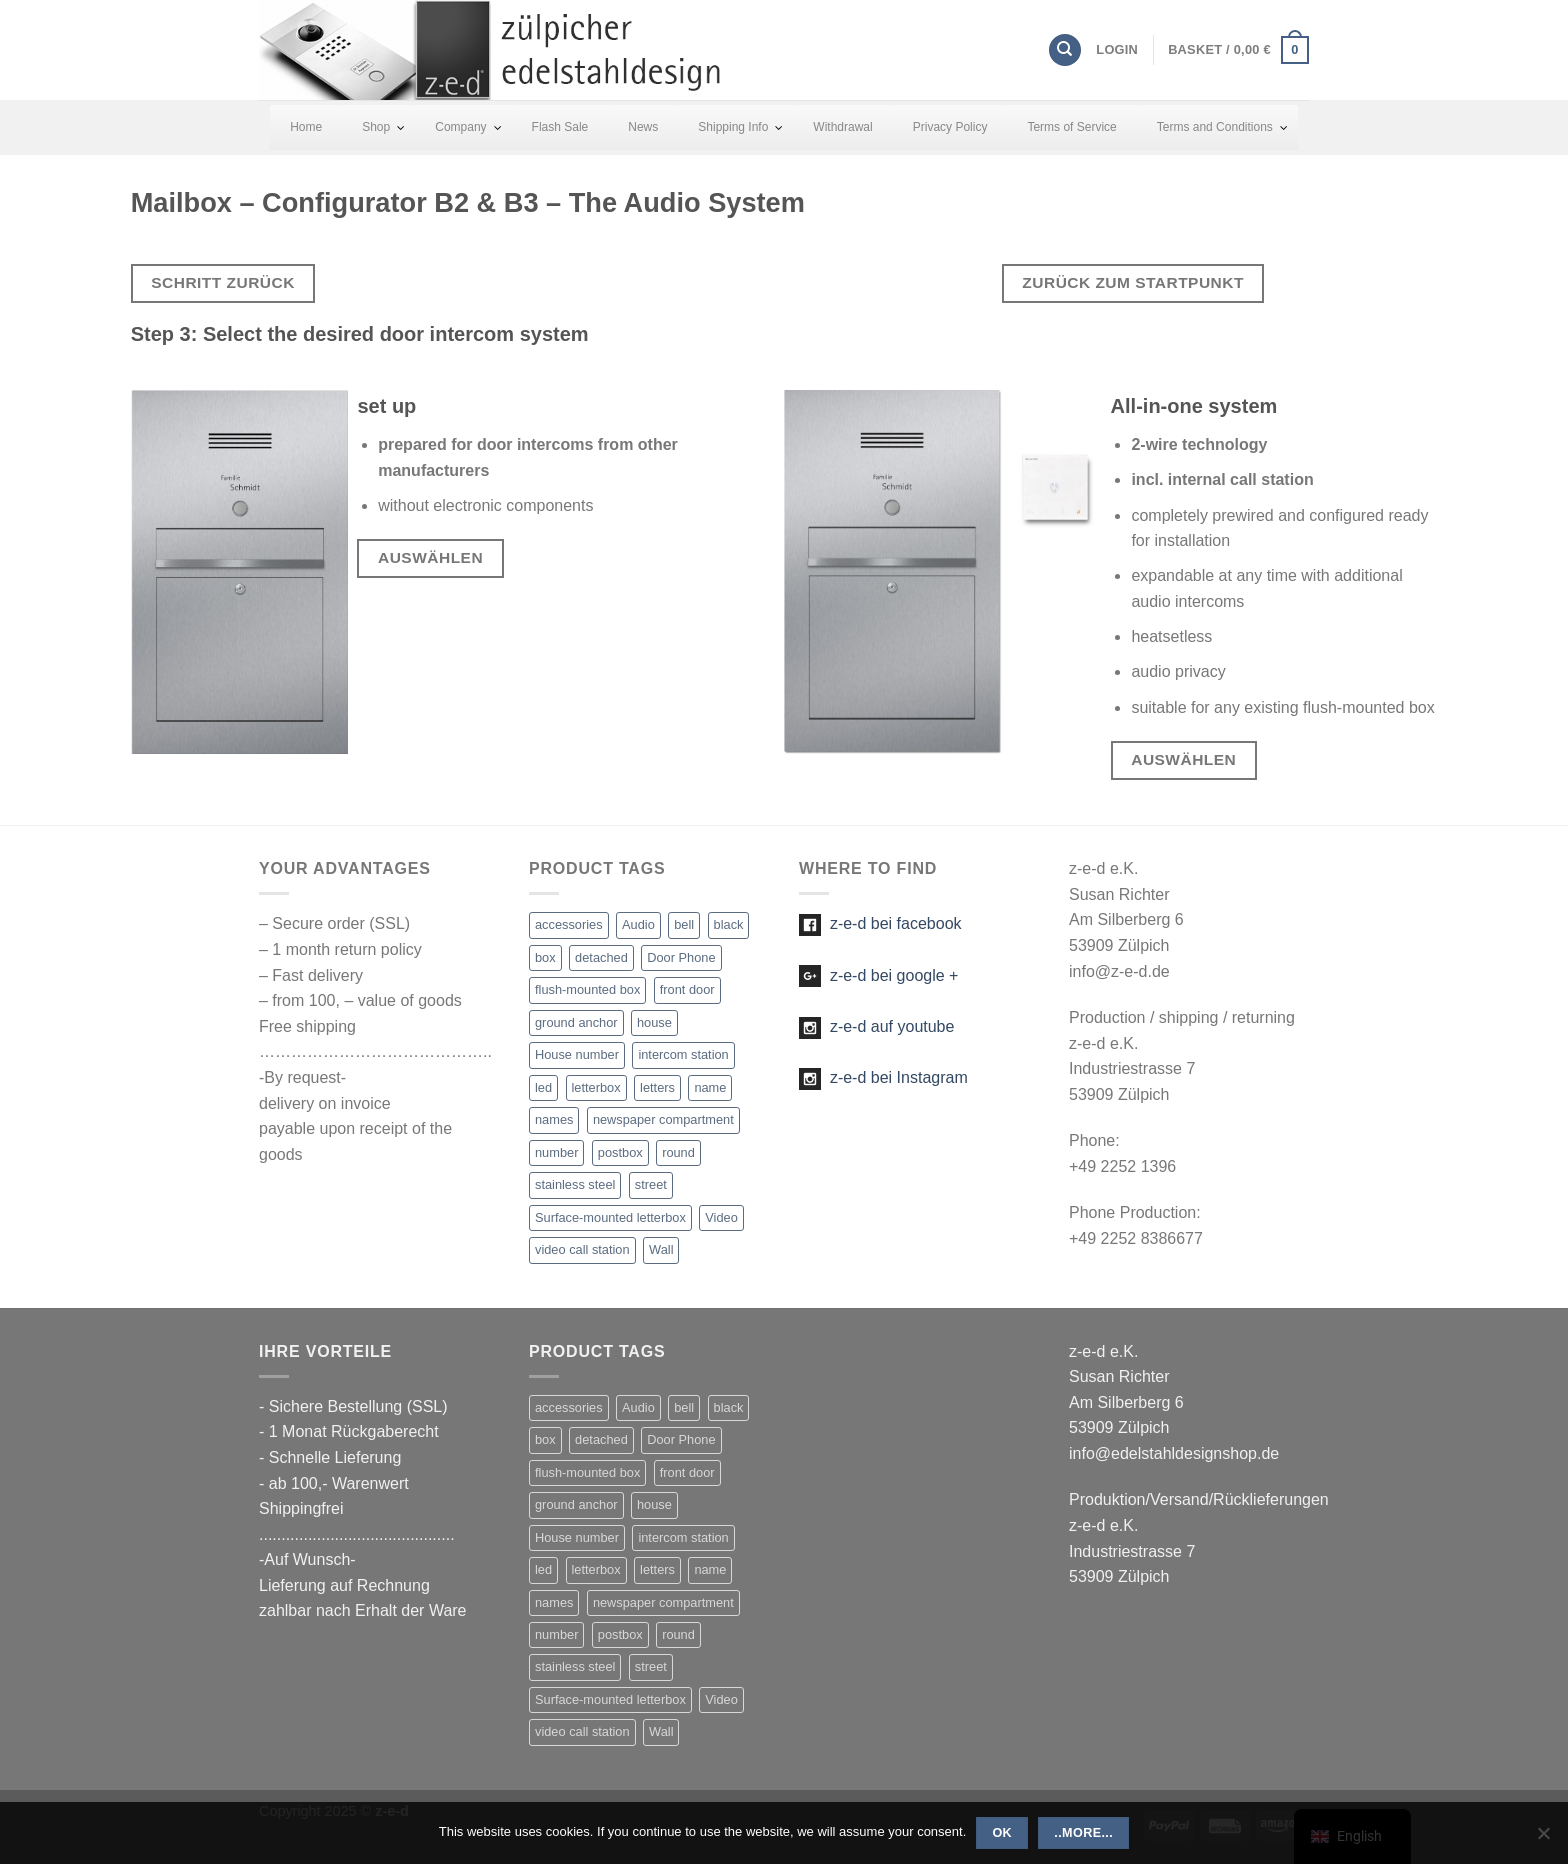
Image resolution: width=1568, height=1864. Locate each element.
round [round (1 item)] (678, 1152)
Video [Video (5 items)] (721, 1217)
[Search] (1065, 50)
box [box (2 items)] (545, 957)
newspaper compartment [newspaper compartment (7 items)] (663, 1119)
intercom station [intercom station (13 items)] (683, 1054)
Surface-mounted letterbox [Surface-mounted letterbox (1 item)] (610, 1217)
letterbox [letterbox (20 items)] (596, 1087)
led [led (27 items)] (543, 1087)
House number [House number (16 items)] (577, 1054)
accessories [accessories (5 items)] (569, 924)
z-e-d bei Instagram (883, 1077)
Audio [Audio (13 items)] (638, 924)
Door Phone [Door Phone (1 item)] (681, 957)
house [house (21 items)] (654, 1022)
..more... (1083, 1833)
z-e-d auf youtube (876, 1026)
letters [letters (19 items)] (657, 1087)
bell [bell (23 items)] (684, 924)
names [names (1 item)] (554, 1119)
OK (1002, 1833)
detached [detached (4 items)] (601, 957)
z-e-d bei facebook (880, 923)
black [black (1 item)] (729, 924)
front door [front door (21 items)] (687, 989)
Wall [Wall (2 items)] (661, 1249)
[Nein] (1543, 1839)
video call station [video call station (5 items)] (582, 1249)
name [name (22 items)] (710, 1087)
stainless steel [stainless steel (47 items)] (575, 1184)
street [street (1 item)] (651, 1184)
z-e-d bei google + (878, 975)
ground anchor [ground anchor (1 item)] (576, 1022)
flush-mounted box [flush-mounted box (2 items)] (587, 989)
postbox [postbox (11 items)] (620, 1152)
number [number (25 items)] (556, 1152)
